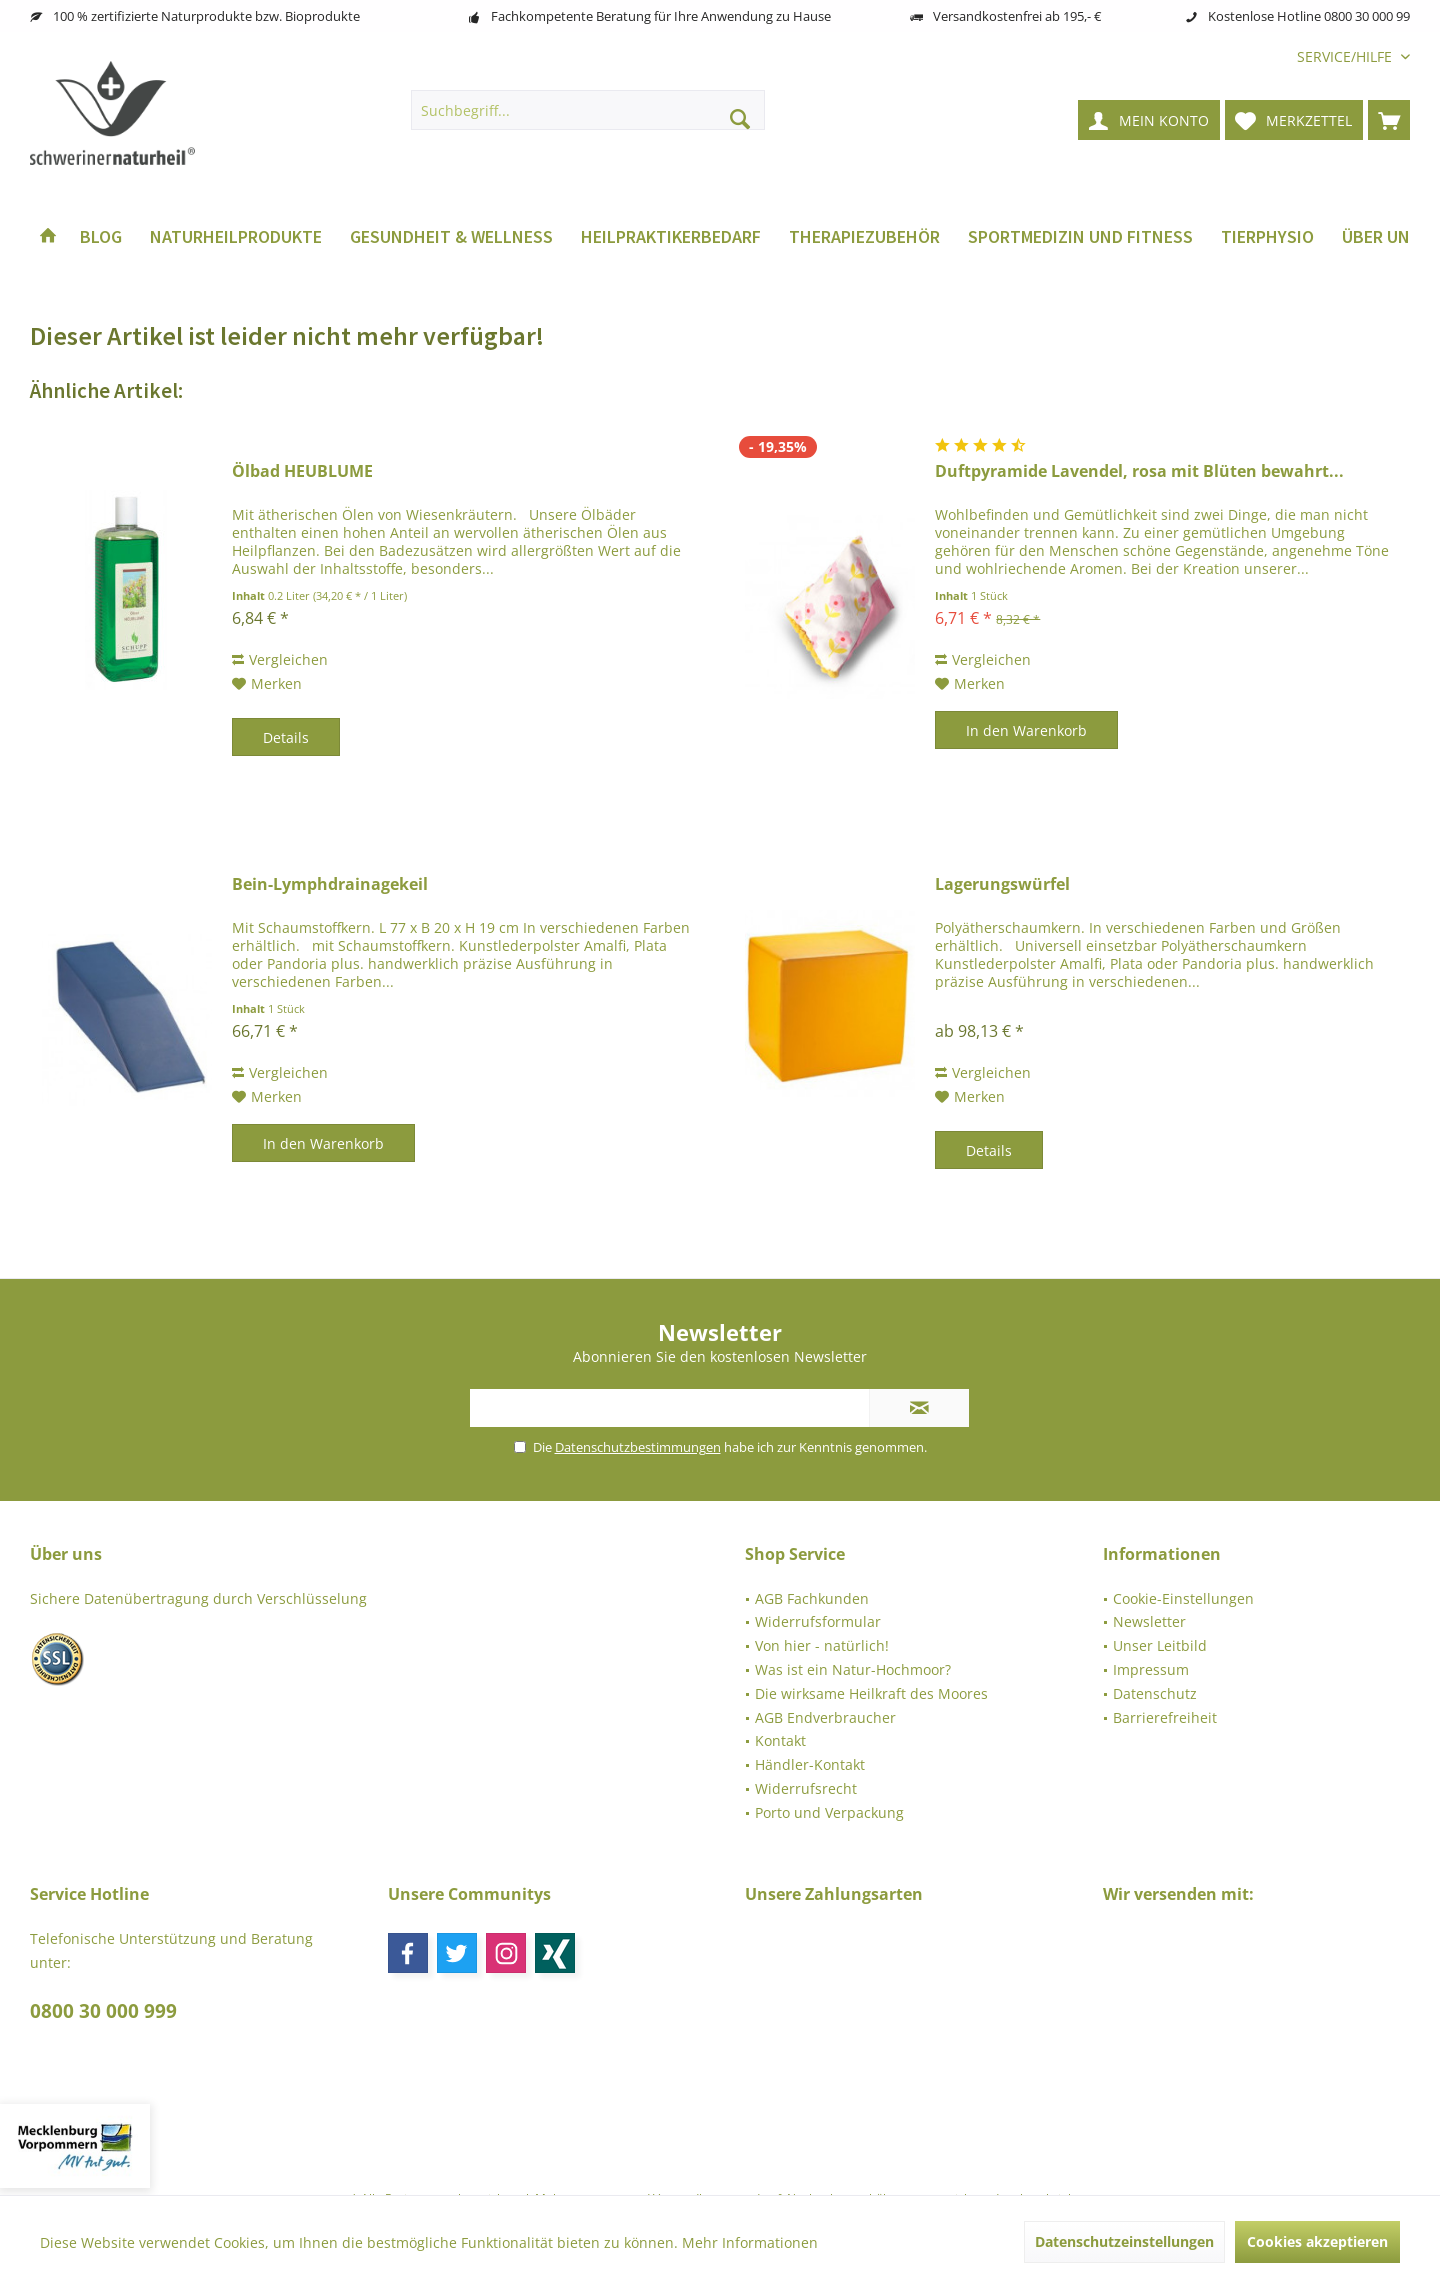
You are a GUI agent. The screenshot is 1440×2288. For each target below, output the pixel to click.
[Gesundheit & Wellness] (451, 237)
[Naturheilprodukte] (236, 237)
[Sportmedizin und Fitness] (1080, 237)
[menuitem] (1346, 56)
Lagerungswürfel (1002, 884)
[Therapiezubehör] (864, 237)
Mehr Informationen (750, 2242)
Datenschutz (1155, 1693)
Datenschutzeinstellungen (1124, 2241)
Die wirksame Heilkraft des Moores (871, 1693)
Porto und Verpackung (829, 1812)
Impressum (1151, 1669)
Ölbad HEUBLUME (302, 471)
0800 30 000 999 (103, 2011)
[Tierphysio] (1267, 237)
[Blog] (101, 237)
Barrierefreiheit (1165, 1717)
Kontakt (780, 1740)
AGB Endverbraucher (825, 1717)
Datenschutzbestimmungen (638, 1447)
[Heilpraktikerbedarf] (671, 237)
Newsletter (1149, 1621)
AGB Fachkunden (812, 1598)
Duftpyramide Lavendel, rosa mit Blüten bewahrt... (1139, 471)
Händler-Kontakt (810, 1764)
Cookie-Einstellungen (1183, 1598)
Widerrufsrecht (806, 1788)
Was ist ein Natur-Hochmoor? (853, 1669)
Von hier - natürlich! (822, 1645)
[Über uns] (1381, 237)
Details (286, 737)
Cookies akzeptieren (1317, 2241)
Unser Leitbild (1160, 1645)
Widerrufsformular (818, 1621)
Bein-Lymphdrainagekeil (330, 884)
